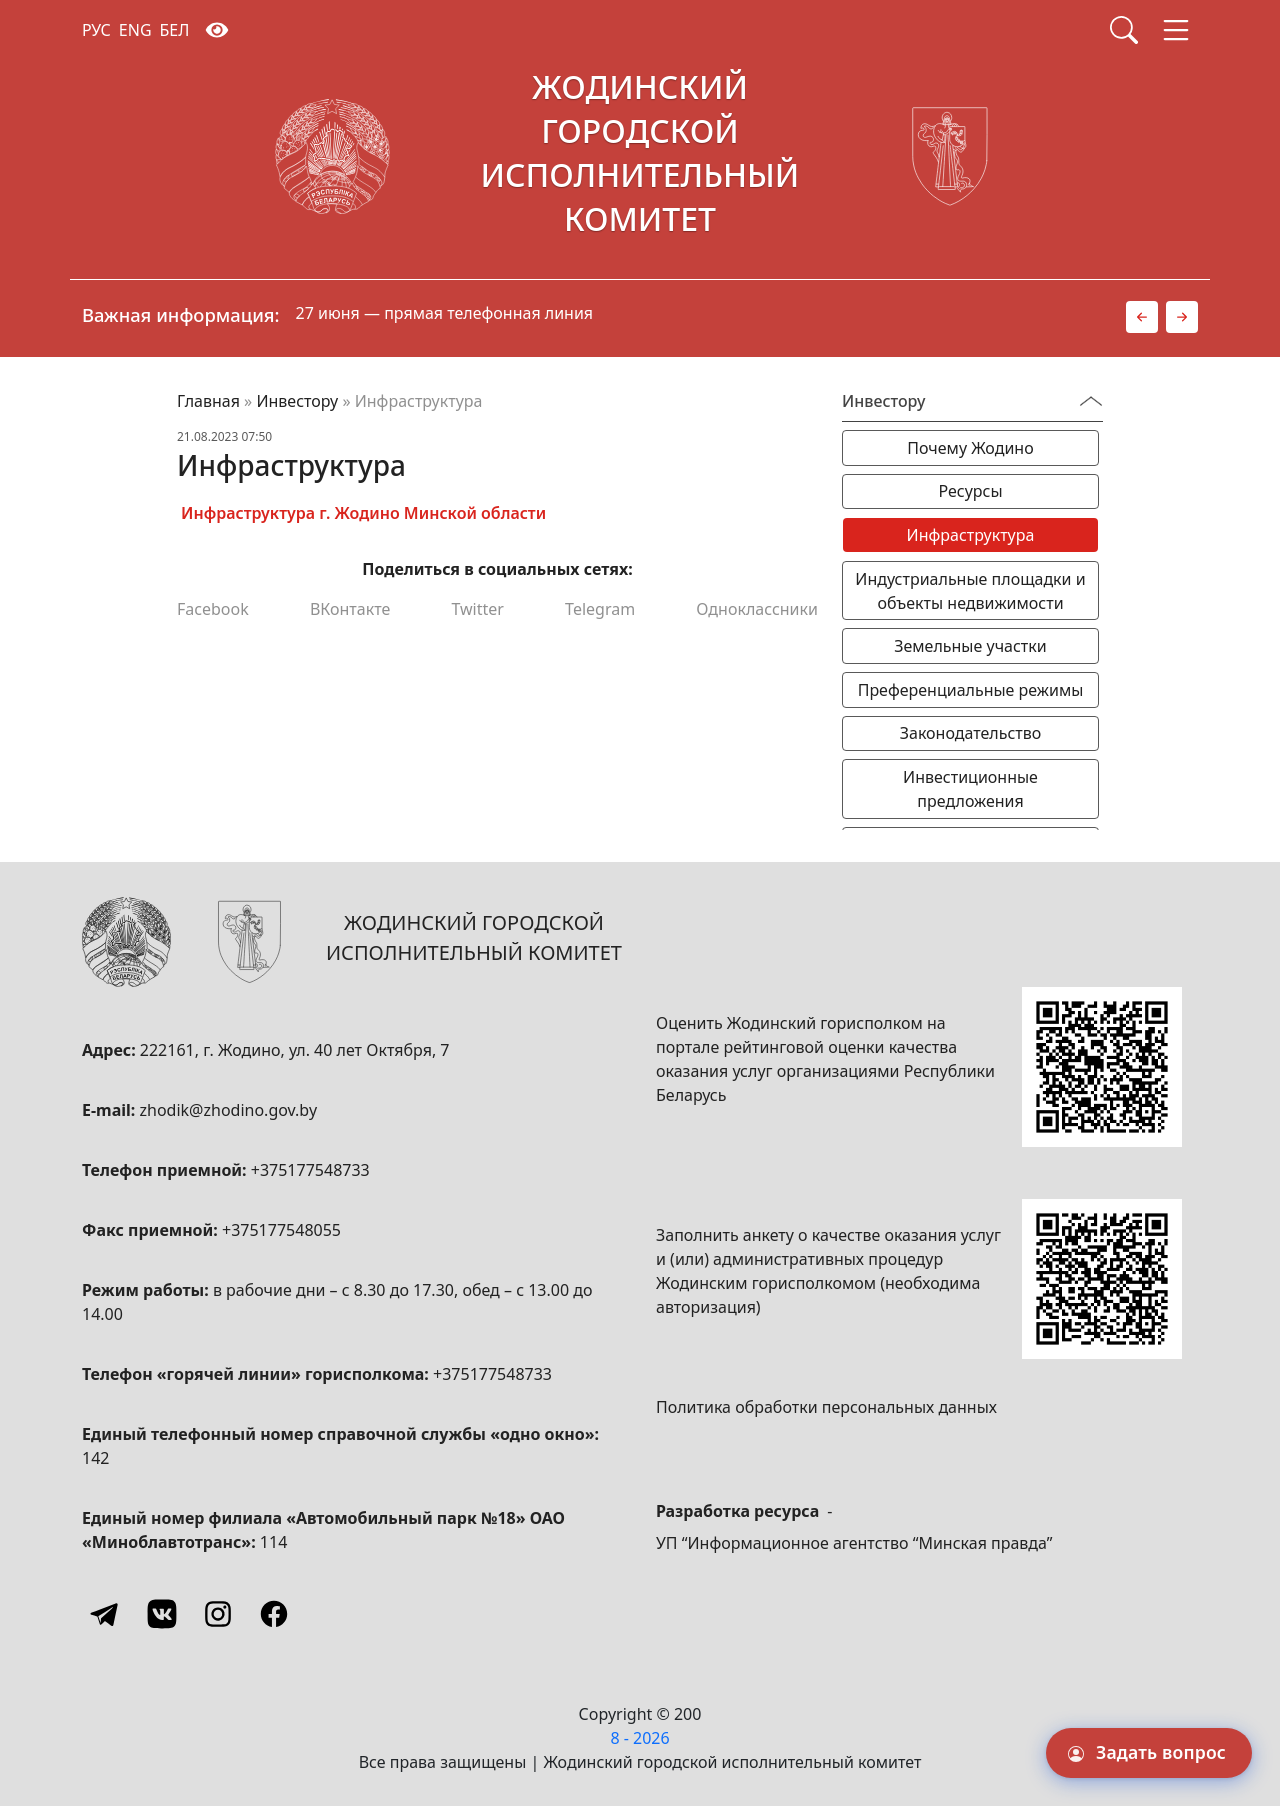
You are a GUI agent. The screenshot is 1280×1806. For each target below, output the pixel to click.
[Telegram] (106, 1614)
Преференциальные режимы (971, 690)
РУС (96, 30)
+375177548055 (281, 1230)
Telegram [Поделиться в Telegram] (600, 609)
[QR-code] (1102, 1067)
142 (95, 1458)
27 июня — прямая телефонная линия (445, 313)
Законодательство (971, 733)
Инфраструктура (971, 535)
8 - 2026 (639, 1738)
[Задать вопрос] (1149, 1753)
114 (273, 1542)
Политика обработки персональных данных (826, 1407)
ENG (135, 30)
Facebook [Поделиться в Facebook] (213, 609)
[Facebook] (274, 1614)
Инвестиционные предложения (970, 789)
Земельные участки (970, 646)
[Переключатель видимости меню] (1091, 401)
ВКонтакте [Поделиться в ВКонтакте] (350, 609)
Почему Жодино (970, 448)
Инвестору (297, 401)
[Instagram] (218, 1614)
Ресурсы (970, 491)
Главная (208, 401)
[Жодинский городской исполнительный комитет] (640, 157)
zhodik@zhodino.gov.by (228, 1110)
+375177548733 (310, 1170)
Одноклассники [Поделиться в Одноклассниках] (757, 609)
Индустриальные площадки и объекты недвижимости (970, 591)
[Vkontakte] (162, 1614)
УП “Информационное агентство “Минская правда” (854, 1543)
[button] (1142, 317)
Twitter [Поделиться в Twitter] (477, 609)
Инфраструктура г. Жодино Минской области (363, 513)
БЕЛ (175, 30)
